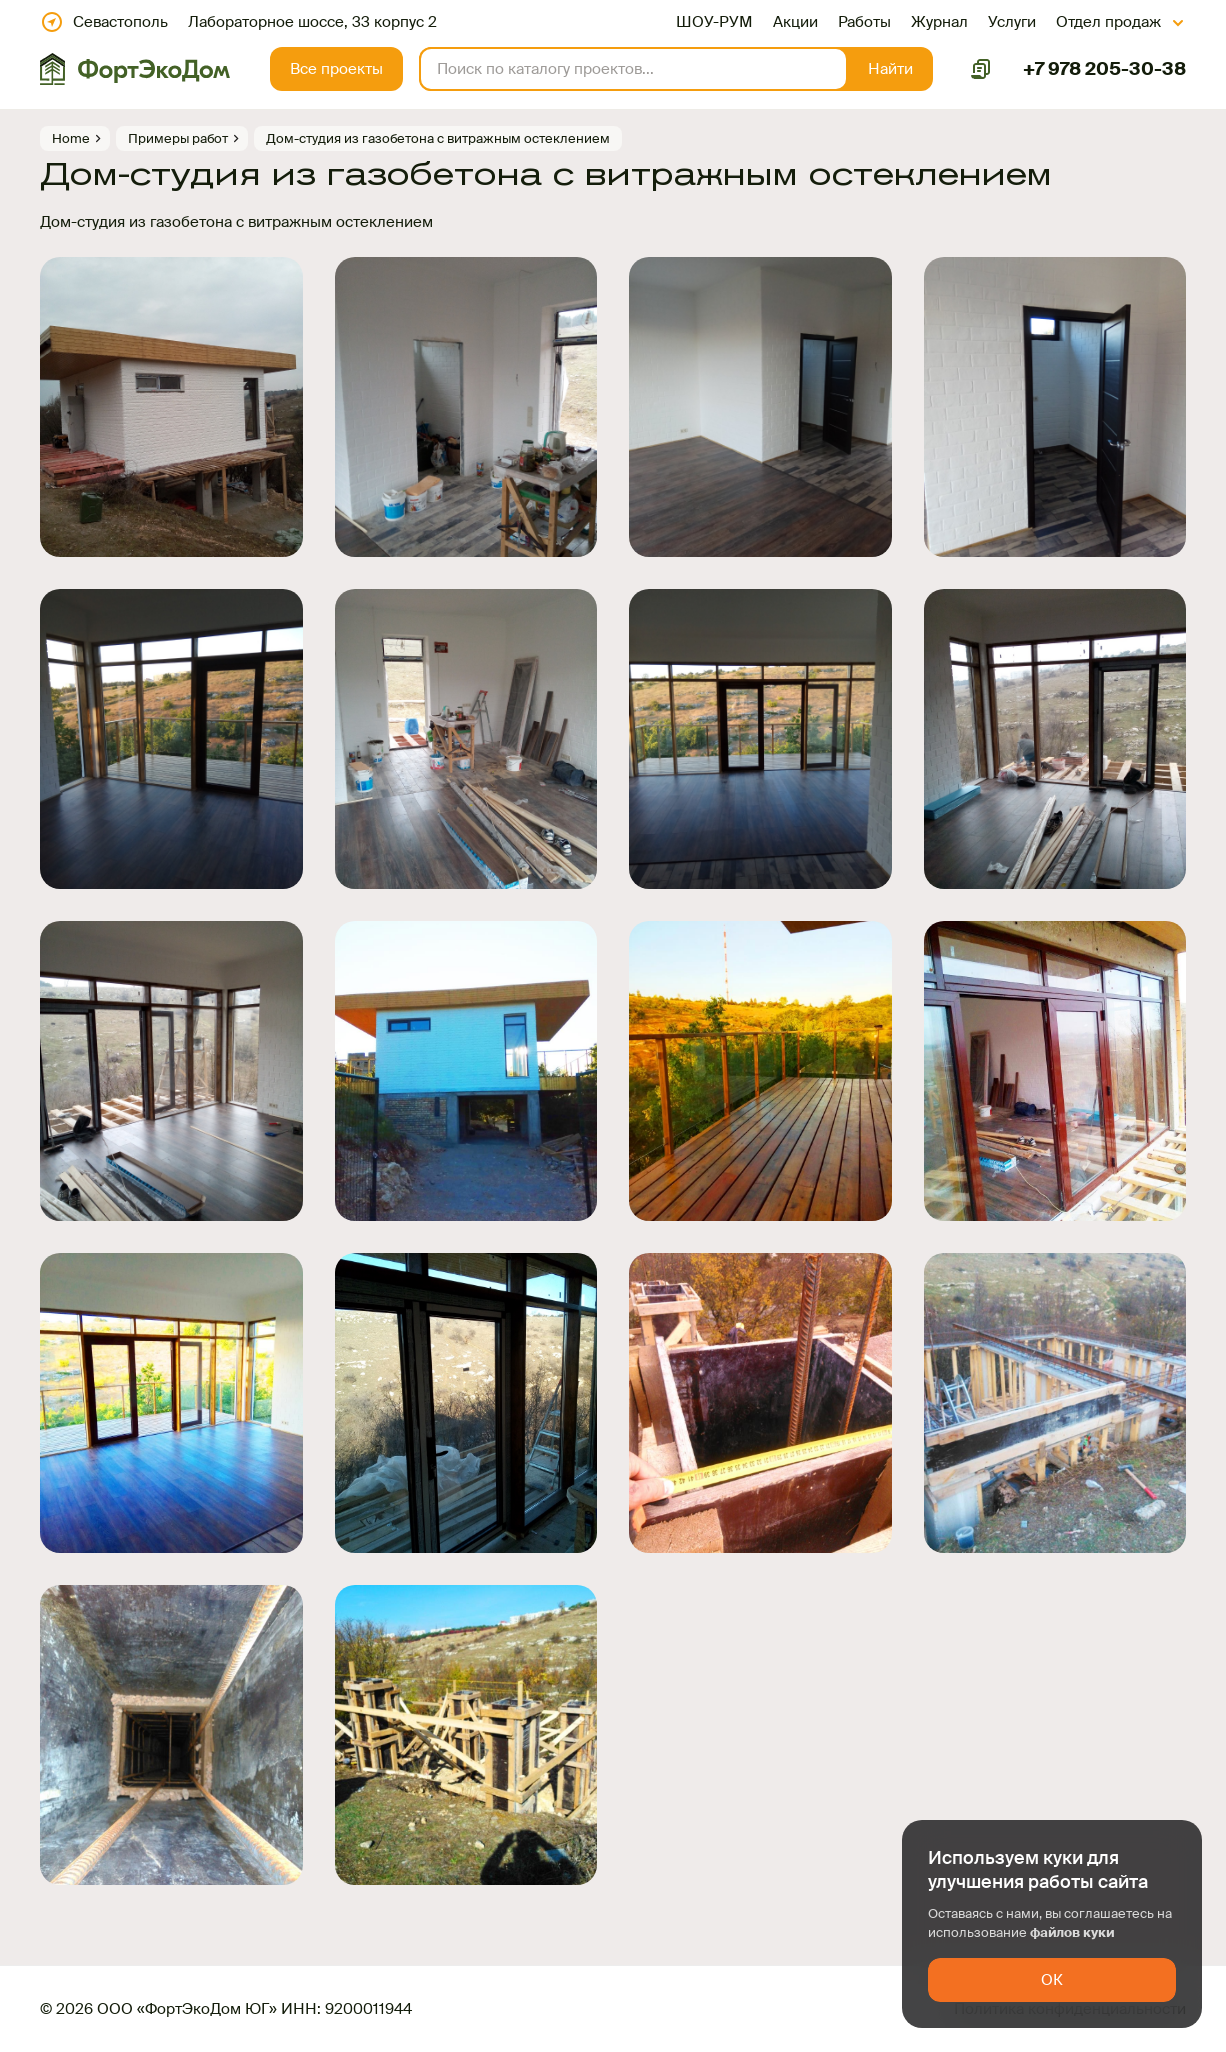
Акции (795, 22)
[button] (890, 69)
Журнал (939, 22)
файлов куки (1072, 1932)
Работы (864, 22)
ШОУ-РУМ (714, 22)
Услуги (1012, 22)
